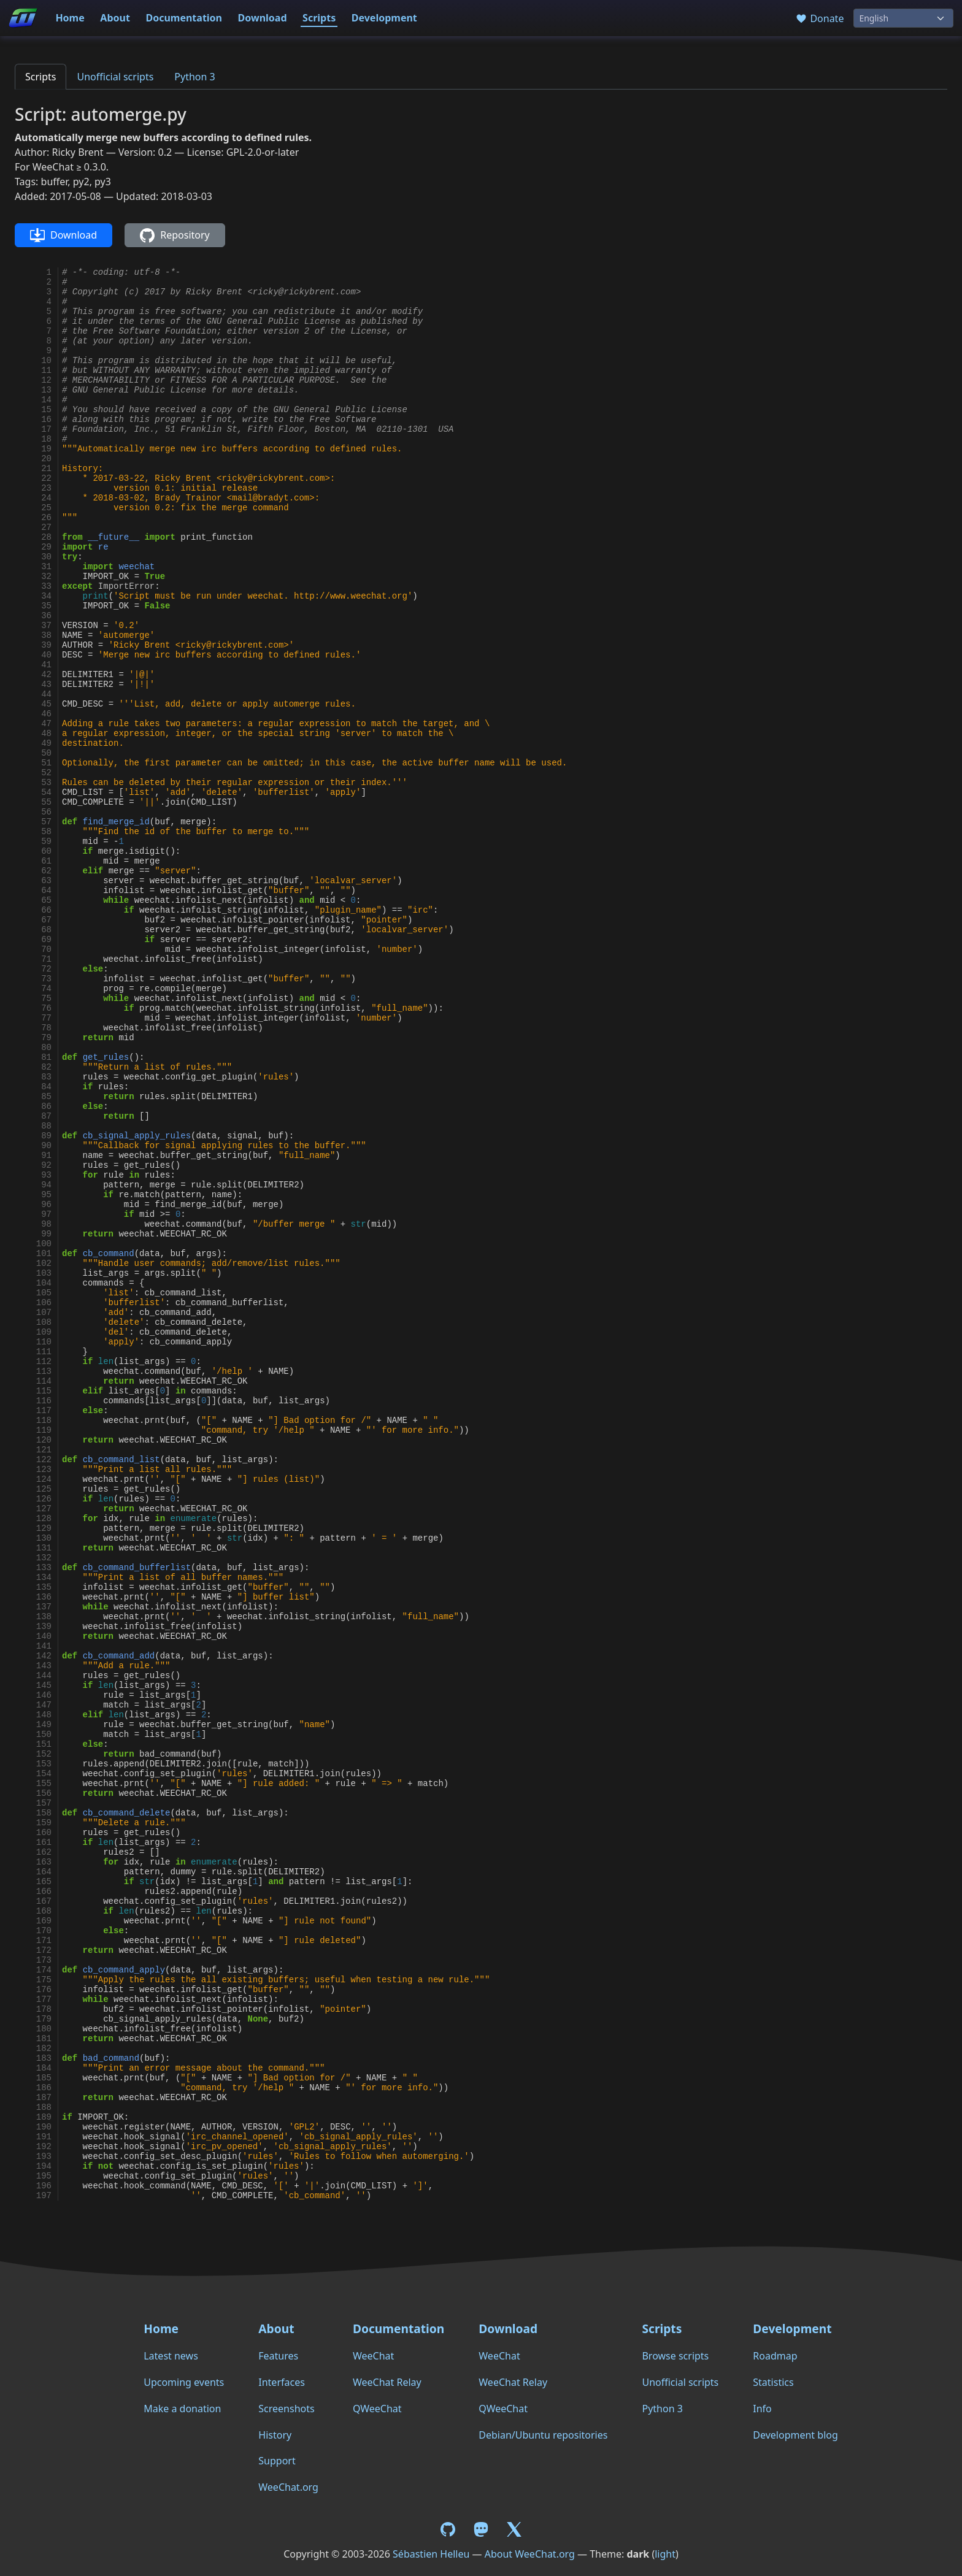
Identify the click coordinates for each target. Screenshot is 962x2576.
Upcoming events (184, 2382)
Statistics (773, 2382)
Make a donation (182, 2408)
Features (278, 2356)
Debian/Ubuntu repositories (543, 2435)
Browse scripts (675, 2356)
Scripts (319, 18)
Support (276, 2460)
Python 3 (194, 76)
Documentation (183, 18)
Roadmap (775, 2356)
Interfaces (281, 2382)
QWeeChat (377, 2408)
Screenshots (286, 2408)
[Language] (903, 18)
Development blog (795, 2435)
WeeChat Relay (387, 2382)
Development (384, 18)
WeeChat (373, 2356)
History (274, 2435)
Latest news (171, 2356)
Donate (819, 18)
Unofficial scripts (115, 76)
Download (262, 18)
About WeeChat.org (530, 2554)
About (115, 18)
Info (762, 2408)
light (665, 2554)
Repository (174, 235)
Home (69, 18)
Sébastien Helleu (431, 2554)
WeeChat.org (288, 2487)
